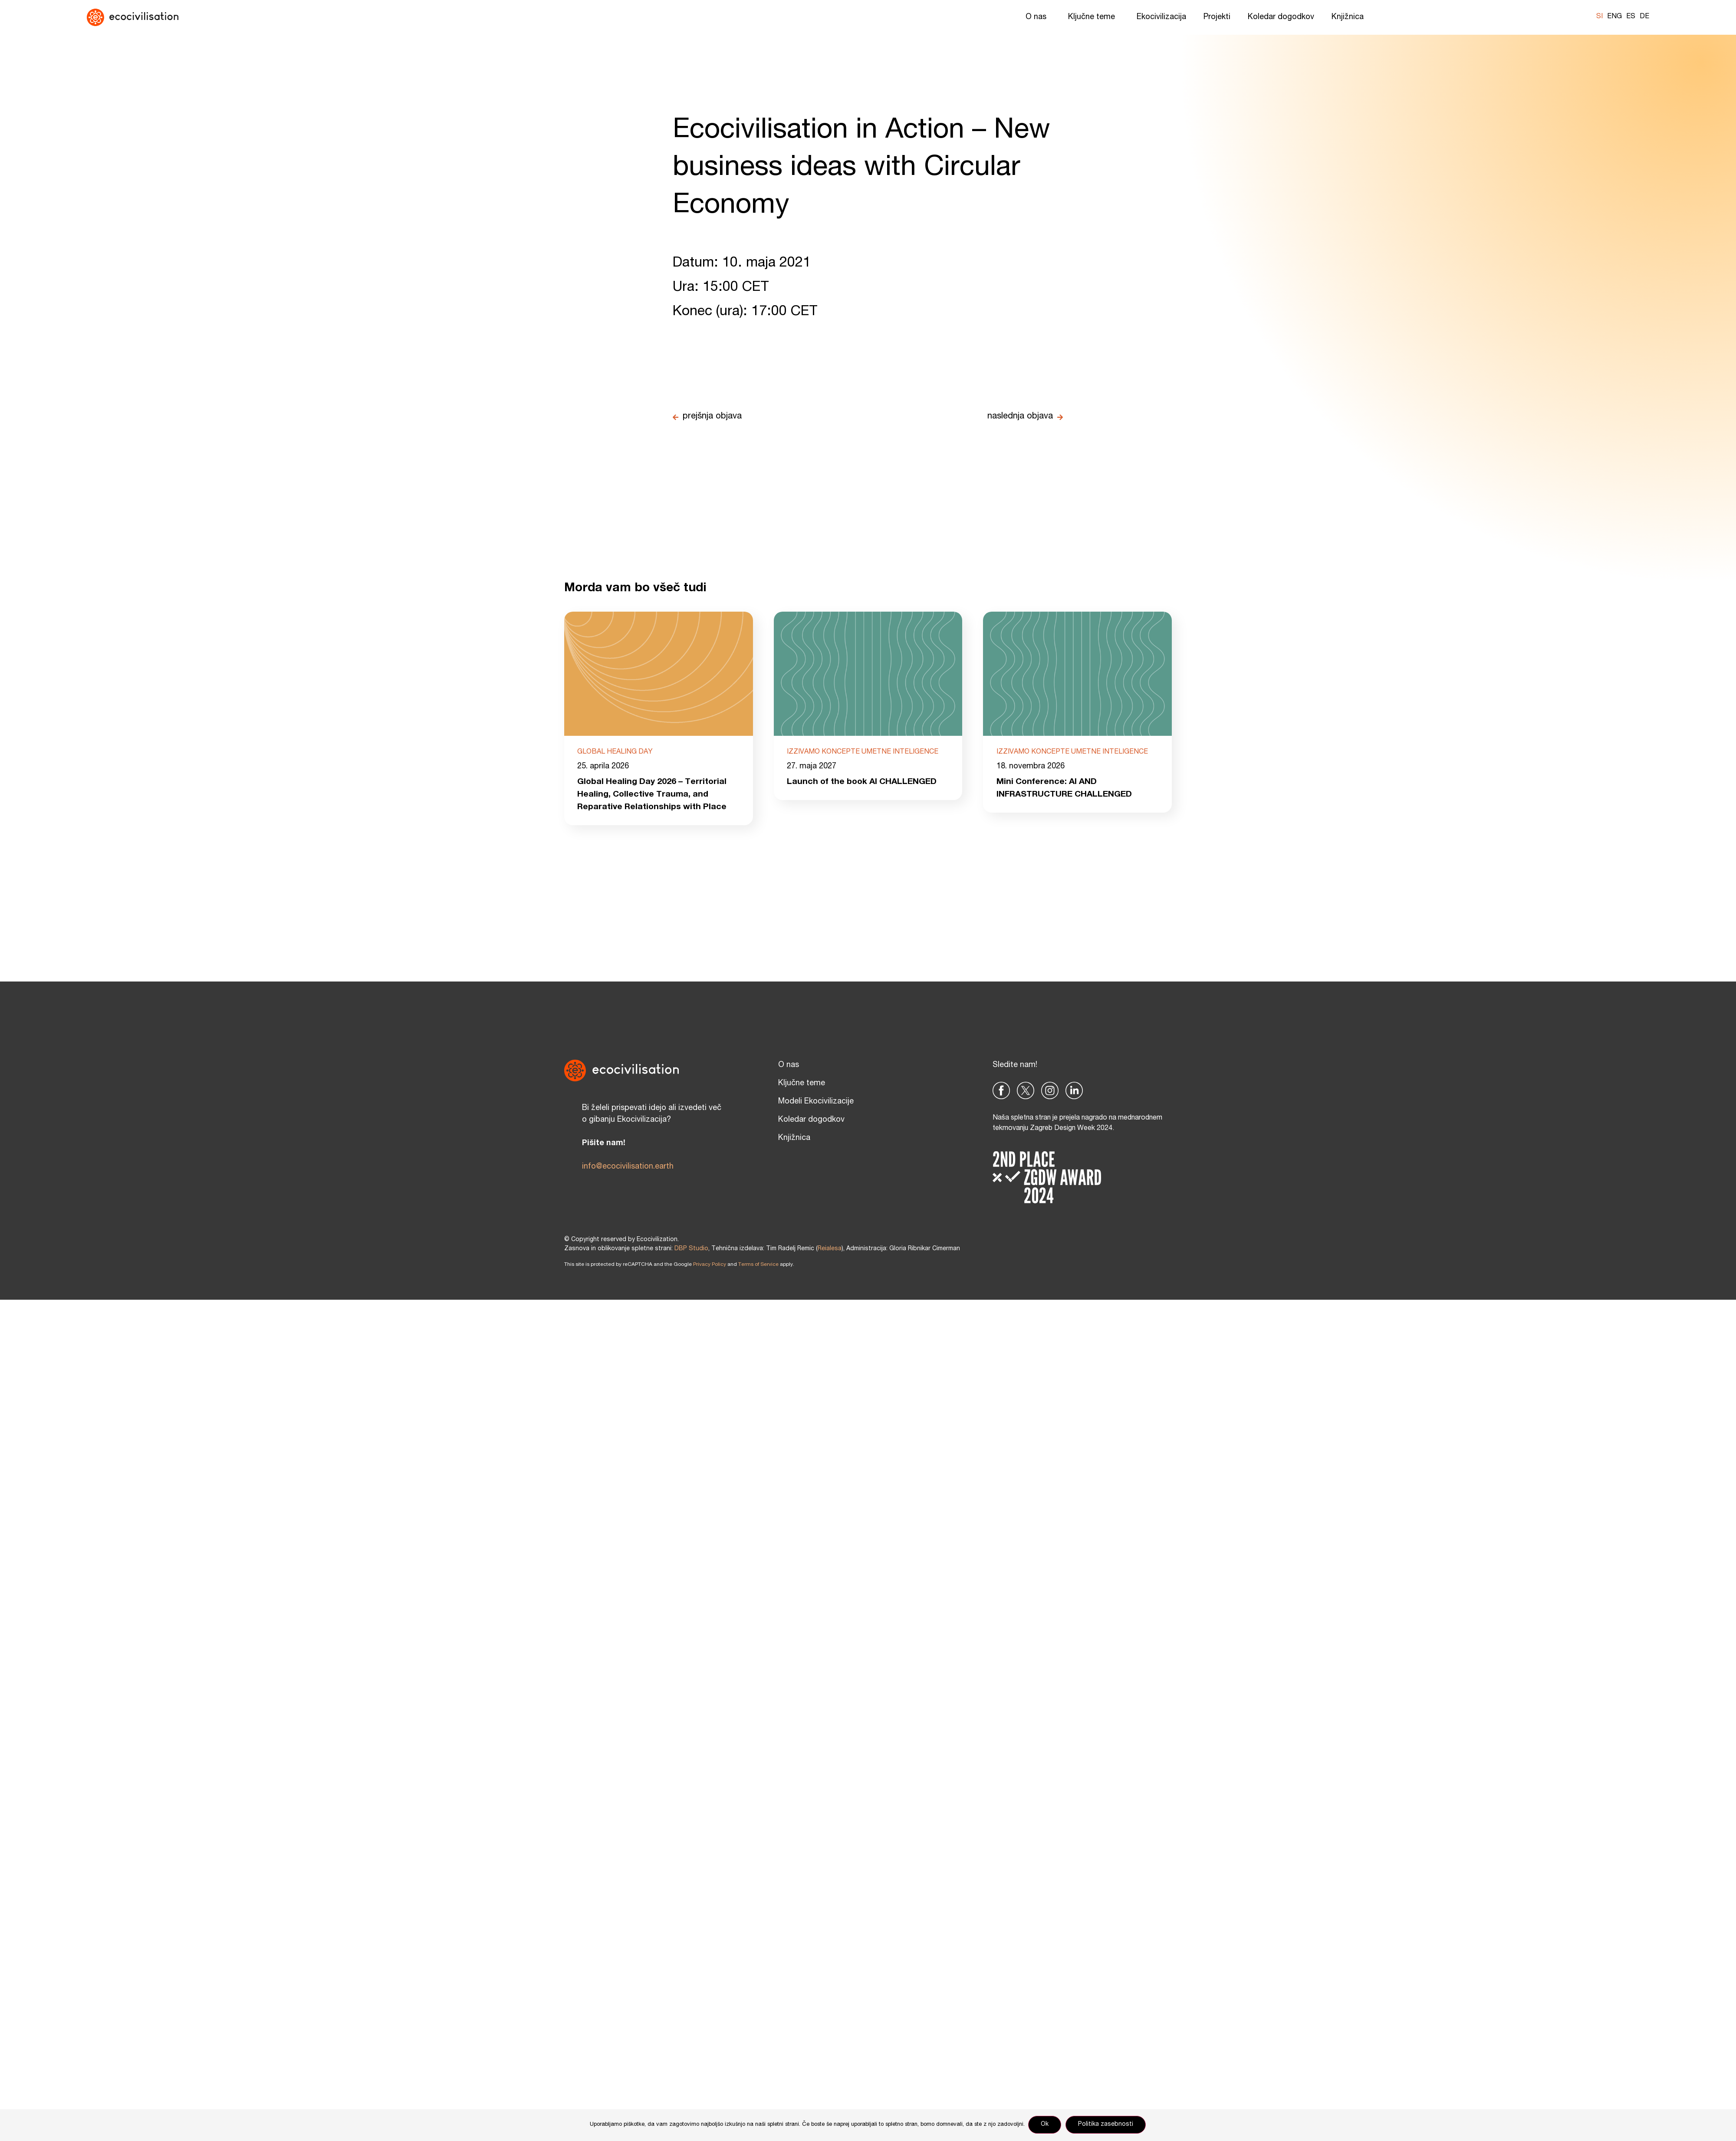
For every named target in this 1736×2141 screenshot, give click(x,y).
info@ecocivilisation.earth (628, 1168)
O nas (1038, 17)
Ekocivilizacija (1161, 17)
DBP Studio (691, 1250)
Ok (1045, 2125)
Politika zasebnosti (1106, 2125)
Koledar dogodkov (1281, 17)
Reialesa (830, 1250)
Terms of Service (758, 1265)
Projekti (1216, 17)
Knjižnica (1350, 17)
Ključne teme (1093, 17)
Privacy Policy (709, 1265)
